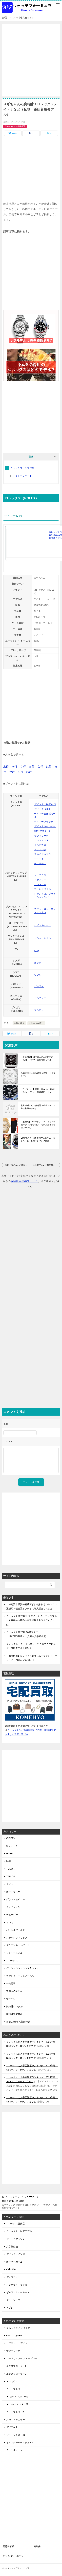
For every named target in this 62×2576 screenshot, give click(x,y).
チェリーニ (40, 863)
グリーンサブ (13, 2300)
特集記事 (11, 1983)
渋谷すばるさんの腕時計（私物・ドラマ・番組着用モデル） (18, 1165)
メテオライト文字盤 (16, 2284)
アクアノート (41, 879)
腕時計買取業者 (14, 2014)
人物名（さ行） (36, 1023)
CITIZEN (10, 1838)
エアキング (40, 849)
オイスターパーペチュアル (20, 2442)
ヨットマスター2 (15, 2412)
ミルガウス (40, 845)
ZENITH (10, 1876)
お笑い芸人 (19, 1023)
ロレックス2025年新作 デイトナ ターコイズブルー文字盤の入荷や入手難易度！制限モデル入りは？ (31, 1620)
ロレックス (12, 1960)
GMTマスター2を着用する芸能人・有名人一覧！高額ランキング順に (38, 1139)
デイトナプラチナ (43, 821)
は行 (49, 766)
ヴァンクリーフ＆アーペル (20, 1976)
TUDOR (10, 1868)
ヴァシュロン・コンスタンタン (22, 1968)
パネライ (39, 986)
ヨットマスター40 (19, 2396)
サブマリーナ (41, 835)
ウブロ (37, 974)
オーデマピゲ (13, 1891)
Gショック (11, 1846)
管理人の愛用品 (14, 1991)
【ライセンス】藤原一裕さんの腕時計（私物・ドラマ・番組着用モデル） (38, 1090)
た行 (31, 766)
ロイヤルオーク (42, 925)
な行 (40, 766)
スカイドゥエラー (43, 854)
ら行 (20, 771)
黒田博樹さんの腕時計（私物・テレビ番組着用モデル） (38, 1107)
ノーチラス (40, 875)
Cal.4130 (11, 2269)
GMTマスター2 (42, 831)
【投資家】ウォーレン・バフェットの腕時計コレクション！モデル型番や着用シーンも (38, 1125)
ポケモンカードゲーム (17, 1945)
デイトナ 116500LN (45, 804)
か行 (14, 766)
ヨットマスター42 (19, 2404)
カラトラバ (40, 884)
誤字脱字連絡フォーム (24, 1181)
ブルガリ (39, 1010)
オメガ (37, 963)
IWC (36, 951)
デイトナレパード (22, 476)
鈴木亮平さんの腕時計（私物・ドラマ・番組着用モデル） (47, 1165)
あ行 (6, 766)
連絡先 (37, 2546)
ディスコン (12, 2277)
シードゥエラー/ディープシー (21, 2358)
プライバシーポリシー (14, 2556)
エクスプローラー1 (16, 2366)
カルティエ (40, 998)
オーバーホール (14, 2261)
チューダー (12, 1914)
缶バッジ (11, 1998)
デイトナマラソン (15, 2239)
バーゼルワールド (15, 1930)
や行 (12, 771)
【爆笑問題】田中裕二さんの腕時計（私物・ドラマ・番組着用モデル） (37, 1058)
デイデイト (40, 858)
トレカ (9, 1922)
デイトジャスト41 (15, 2435)
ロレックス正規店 (15, 2223)
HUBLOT (11, 1853)
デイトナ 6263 (42, 809)
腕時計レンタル (14, 2006)
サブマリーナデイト (16, 2343)
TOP (19, 2197)
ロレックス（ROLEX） (22, 468)
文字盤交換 (12, 2246)
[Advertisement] (31, 59)
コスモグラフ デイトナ (18, 2327)
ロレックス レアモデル (19, 2231)
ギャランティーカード (17, 2292)
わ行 (29, 771)
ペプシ (9, 2307)
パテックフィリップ (16, 1937)
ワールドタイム (42, 889)
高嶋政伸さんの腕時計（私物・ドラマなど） (38, 1074)
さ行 (23, 766)
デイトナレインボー (45, 826)
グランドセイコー (15, 1899)
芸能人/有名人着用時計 (15, 126)
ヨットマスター (42, 840)
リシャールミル (42, 938)
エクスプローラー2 (16, 2373)
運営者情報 (8, 2546)
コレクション (13, 1907)
